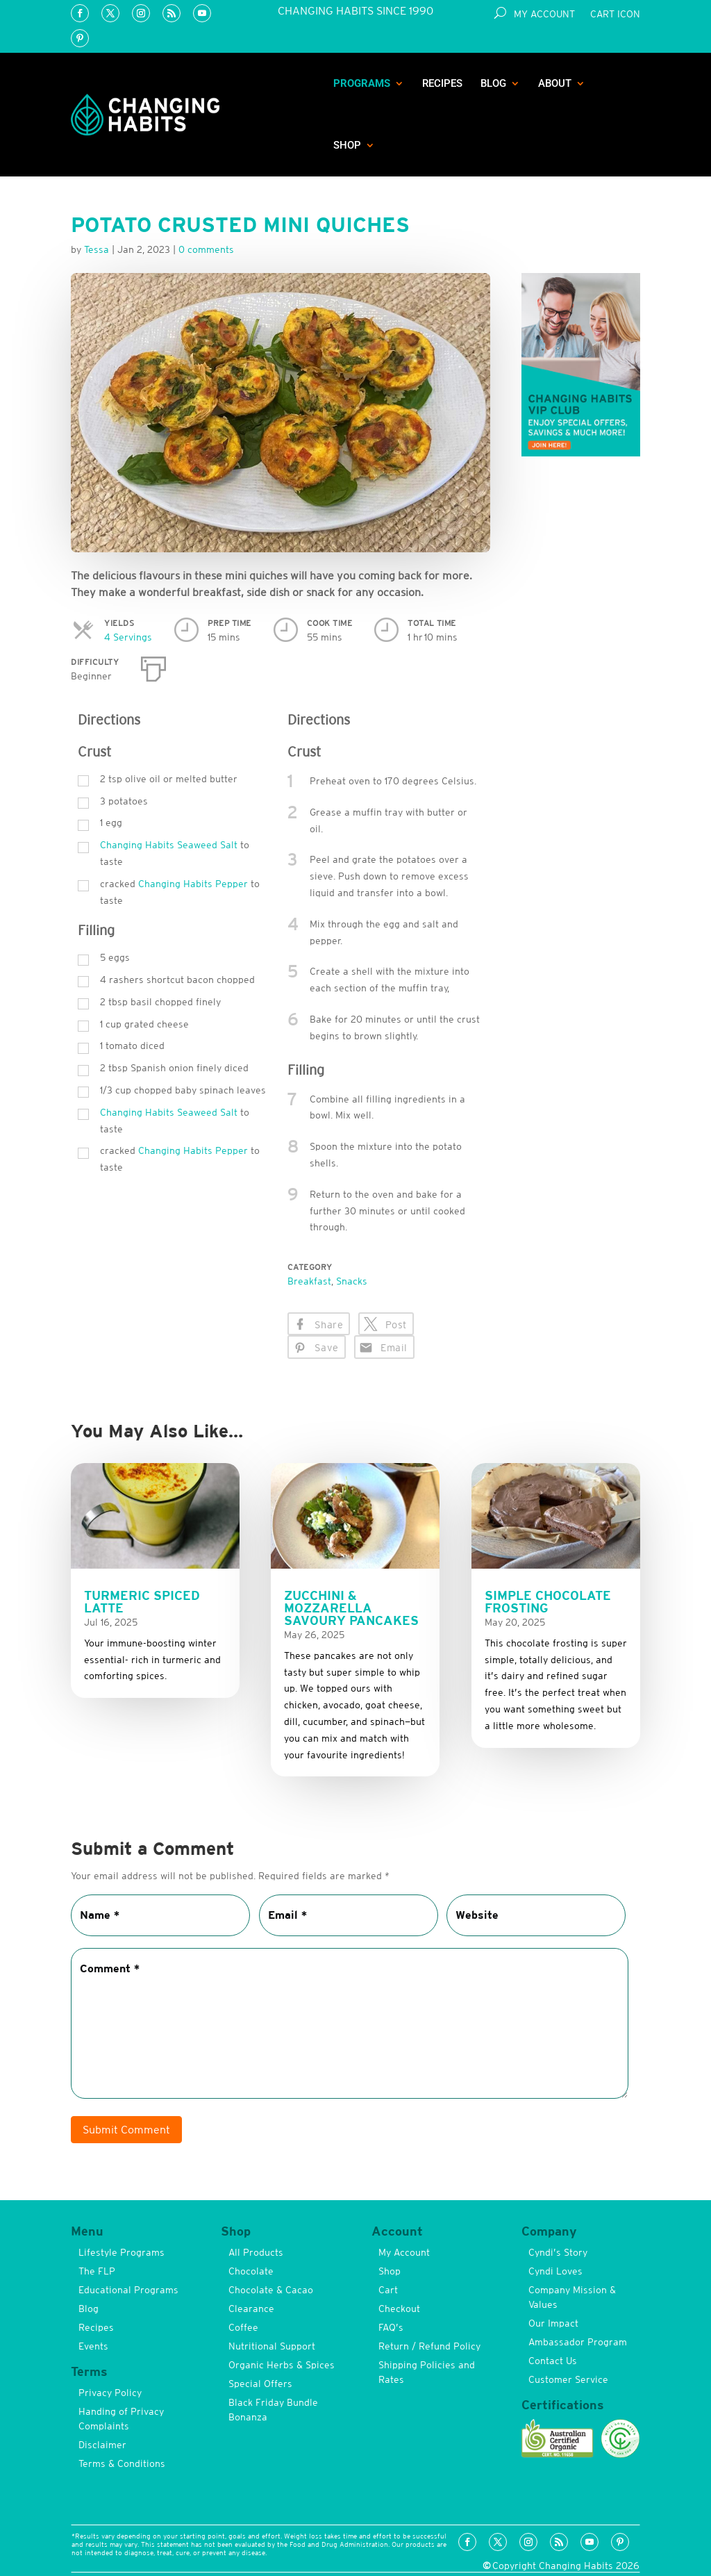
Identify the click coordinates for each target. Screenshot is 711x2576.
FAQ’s (390, 2327)
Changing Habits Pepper (193, 883)
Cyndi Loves (555, 2271)
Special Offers (260, 2383)
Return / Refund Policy (429, 2346)
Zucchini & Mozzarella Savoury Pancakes (351, 1608)
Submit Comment (126, 2129)
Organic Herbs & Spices (281, 2364)
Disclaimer (102, 2444)
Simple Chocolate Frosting (548, 1601)
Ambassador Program (577, 2341)
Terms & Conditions (121, 2463)
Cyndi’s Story (557, 2252)
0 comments (206, 249)
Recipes (442, 83)
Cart (388, 2289)
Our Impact (553, 2323)
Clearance (251, 2308)
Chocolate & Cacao (270, 2289)
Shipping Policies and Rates (426, 2372)
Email (393, 1347)
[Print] (153, 666)
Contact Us (552, 2360)
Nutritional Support (271, 2346)
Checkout (399, 2308)
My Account (544, 14)
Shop (347, 145)
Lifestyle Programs (121, 2252)
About (554, 83)
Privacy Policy (110, 2392)
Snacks (351, 1281)
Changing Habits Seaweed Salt (168, 844)
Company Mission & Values (572, 2297)
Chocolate (251, 2271)
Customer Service (568, 2379)
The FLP (96, 2271)
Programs (361, 83)
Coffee (243, 2327)
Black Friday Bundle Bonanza (273, 2409)
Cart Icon (615, 14)
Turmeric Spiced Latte (142, 1601)
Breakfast (309, 1281)
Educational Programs (128, 2289)
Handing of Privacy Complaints (121, 2418)
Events (93, 2346)
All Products (255, 2252)
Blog (493, 83)
